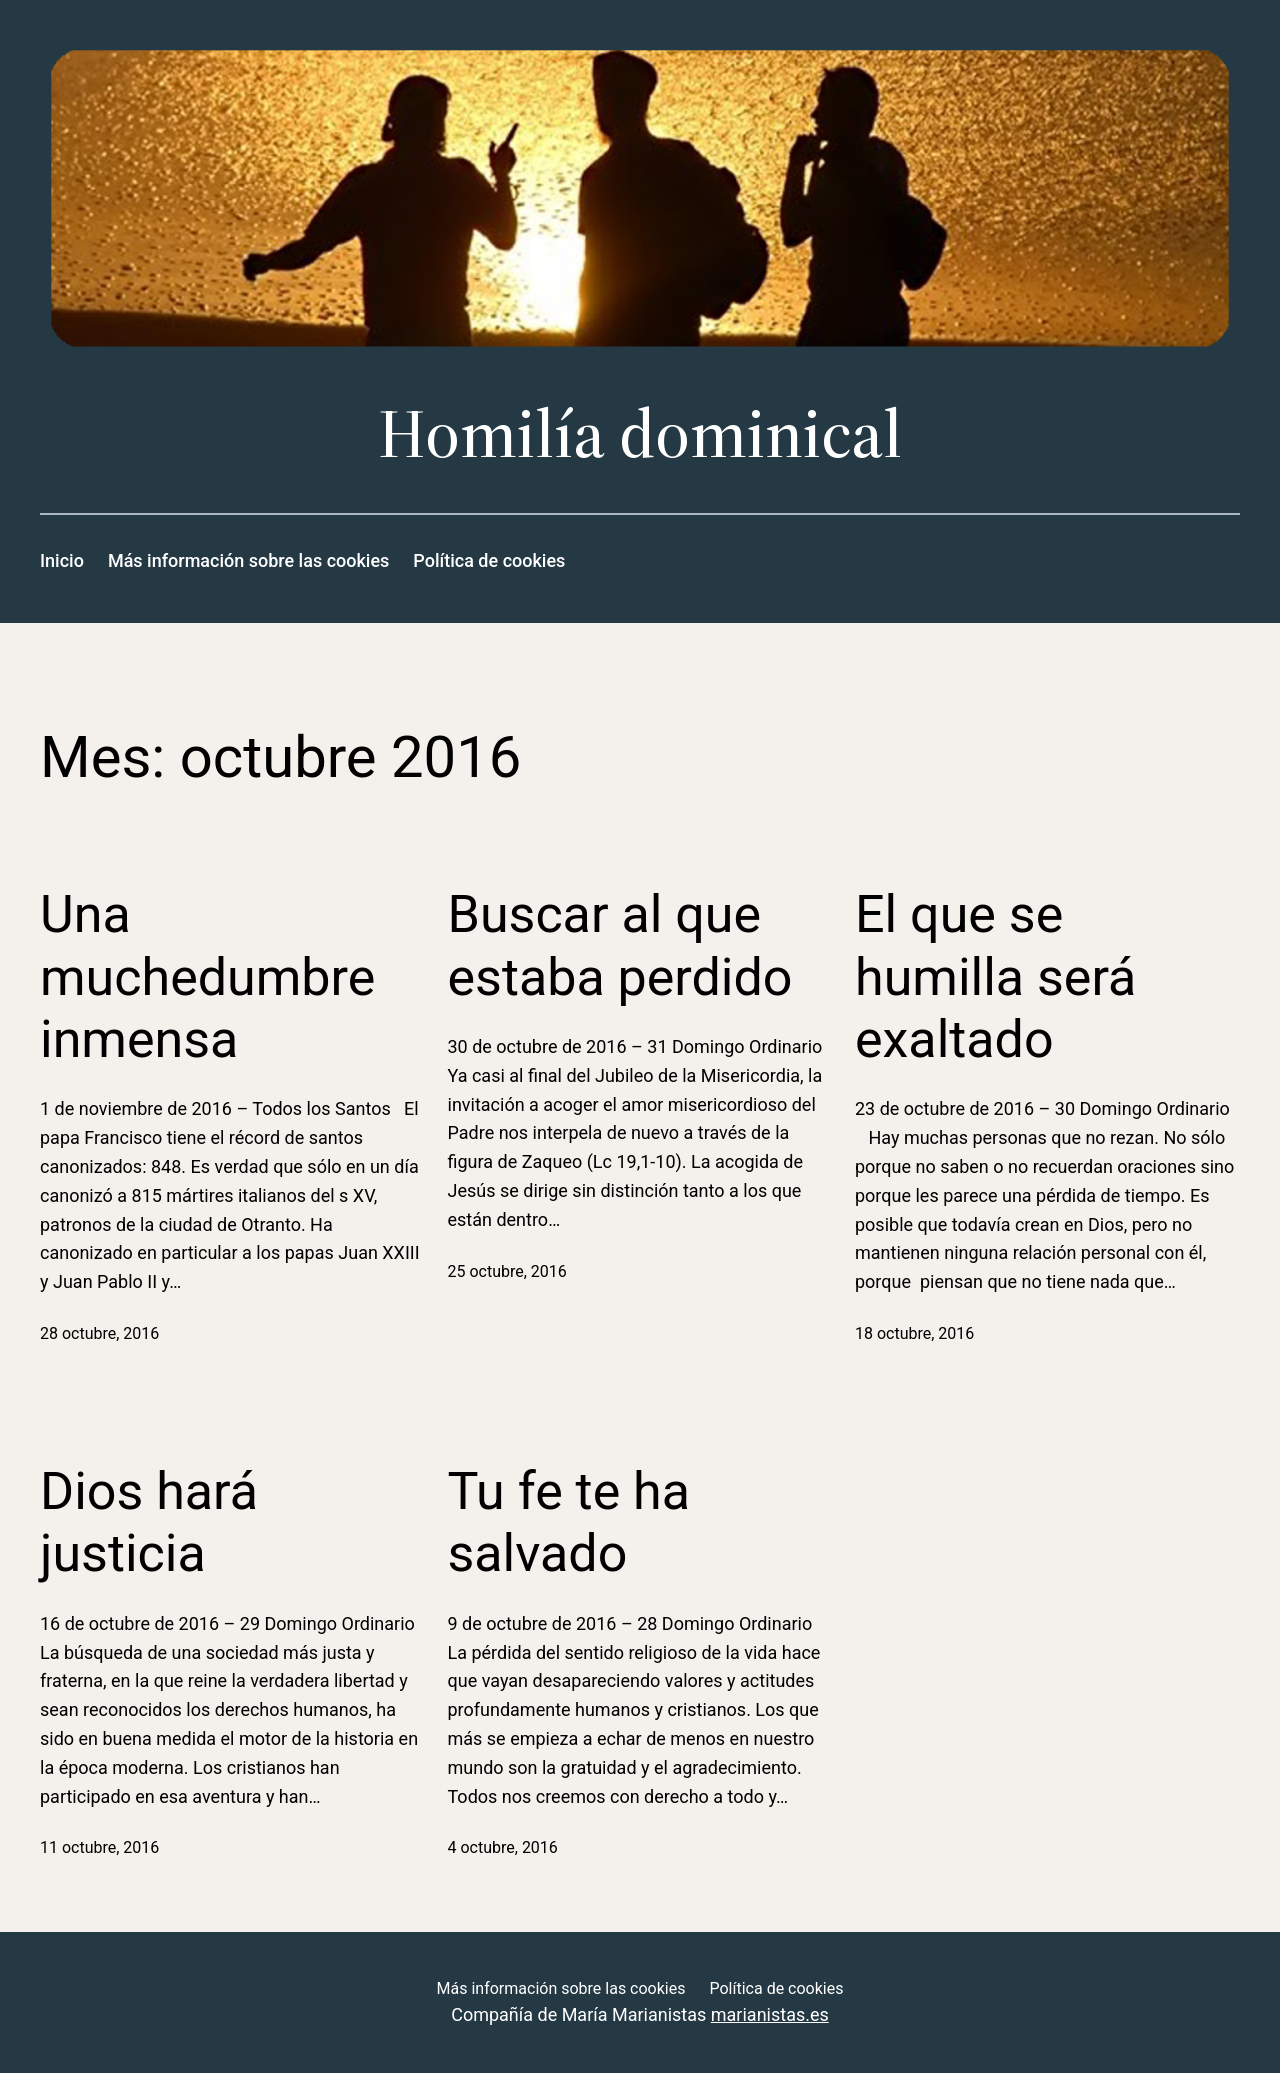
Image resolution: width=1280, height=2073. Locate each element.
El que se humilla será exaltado (995, 977)
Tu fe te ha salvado (569, 1522)
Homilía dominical (640, 433)
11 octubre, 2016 (99, 1847)
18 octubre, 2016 (914, 1333)
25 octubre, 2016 (507, 1271)
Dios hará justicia (149, 1522)
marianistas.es (770, 2014)
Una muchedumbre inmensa (207, 977)
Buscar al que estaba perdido (620, 945)
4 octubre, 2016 (503, 1847)
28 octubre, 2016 (99, 1333)
